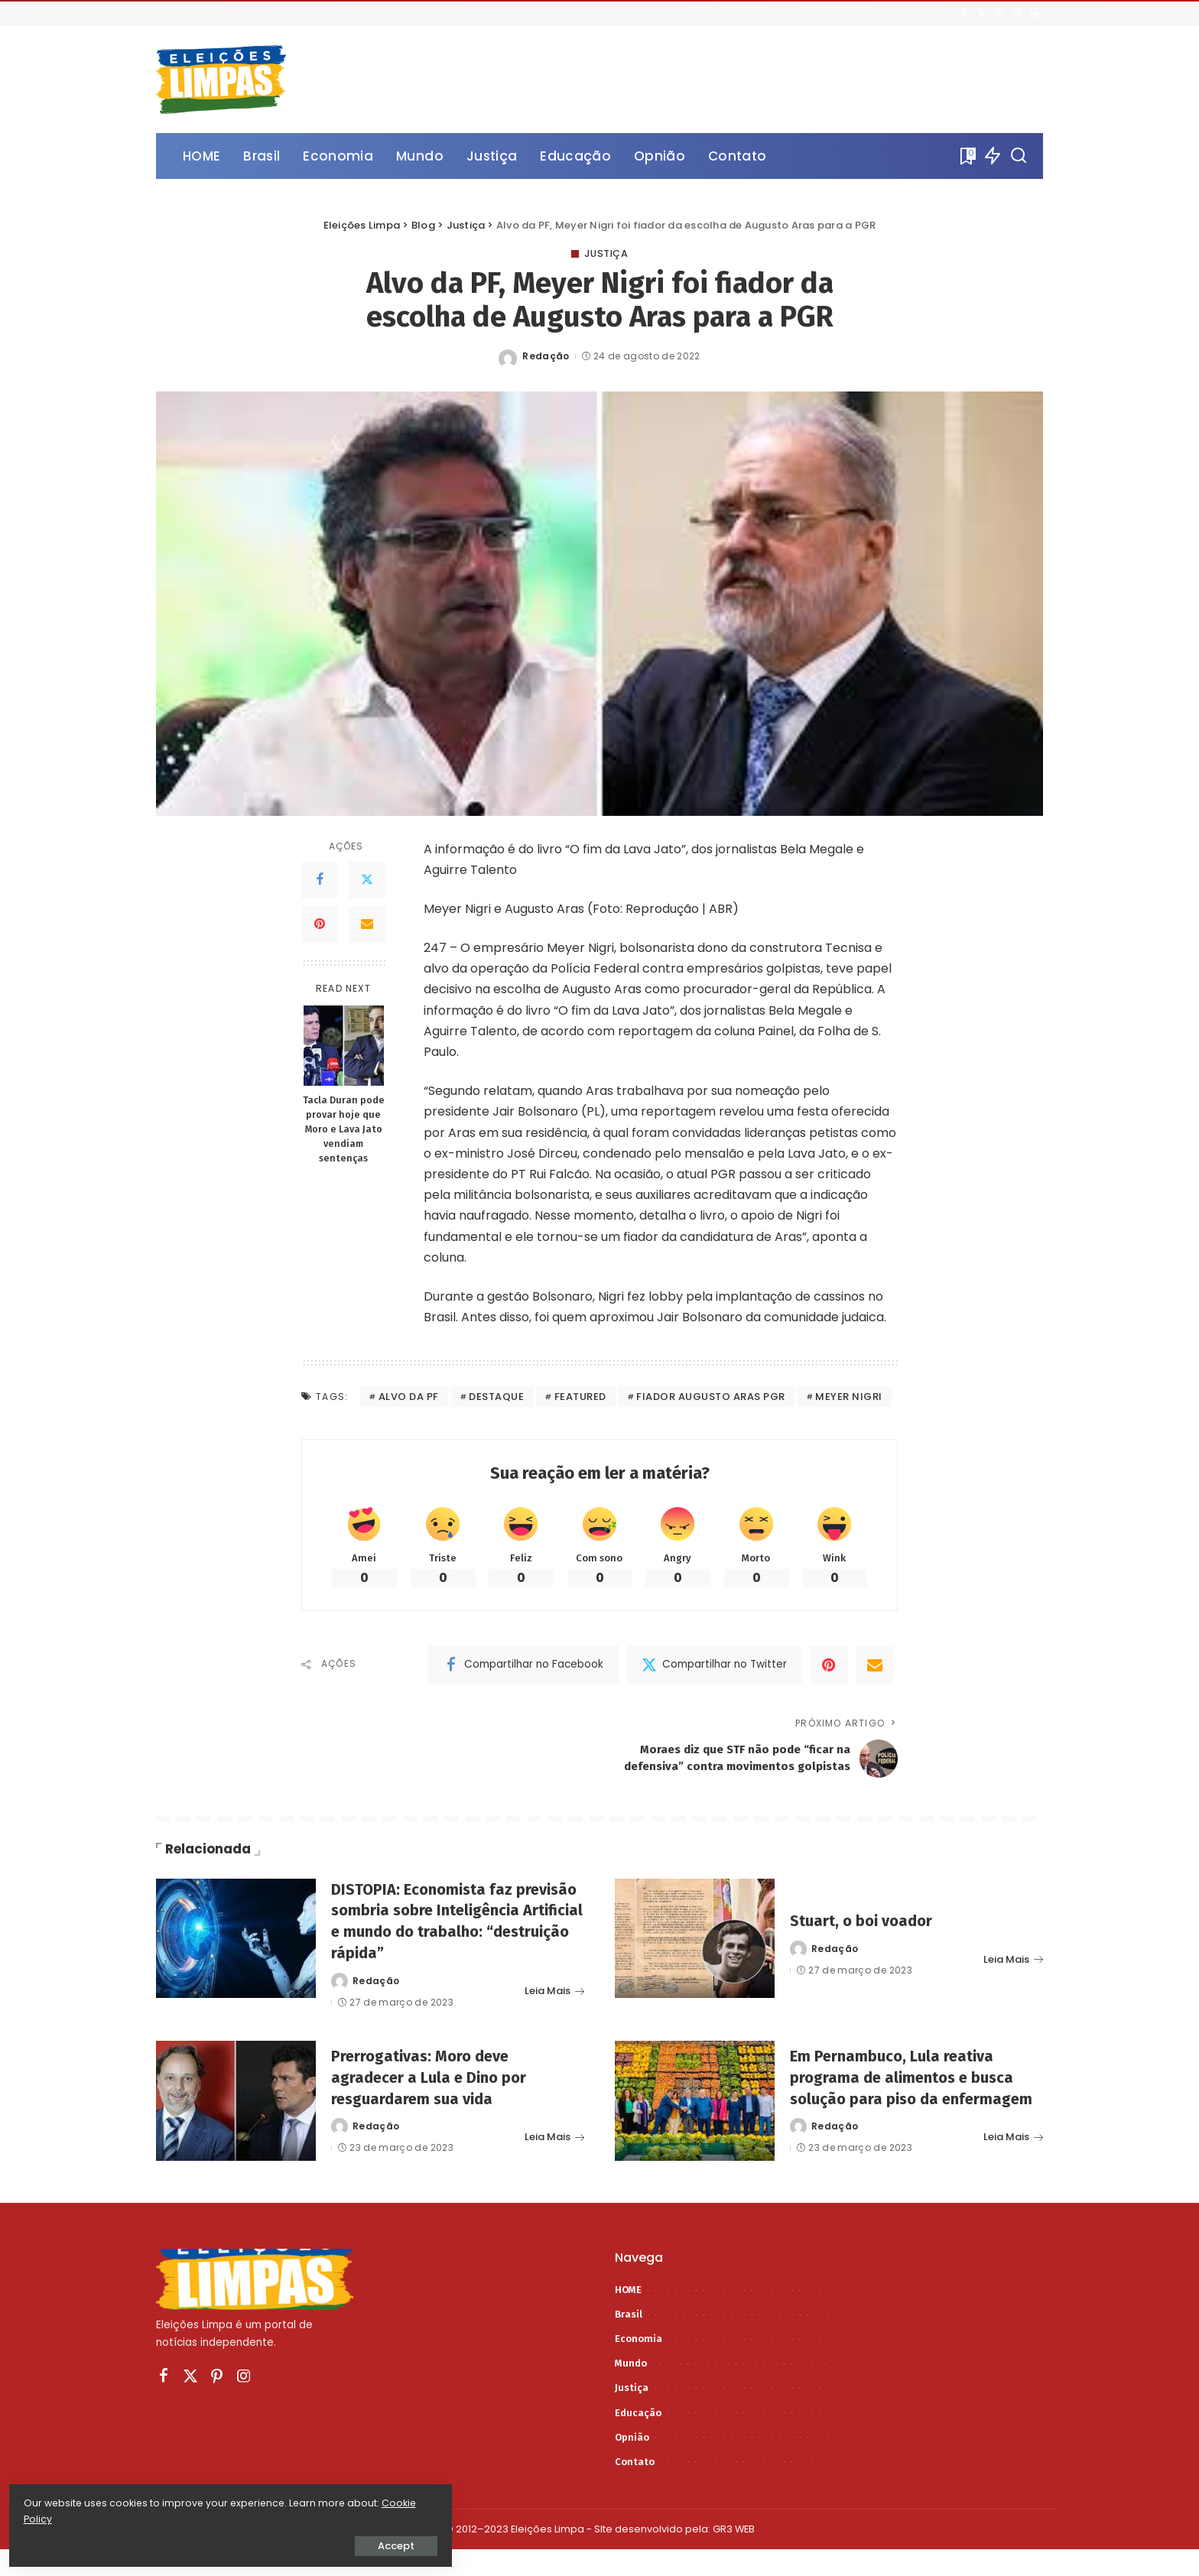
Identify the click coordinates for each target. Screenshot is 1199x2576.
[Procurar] (1018, 156)
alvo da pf (409, 1397)
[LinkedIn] (1034, 14)
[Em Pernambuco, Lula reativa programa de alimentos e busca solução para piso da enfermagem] (695, 2117)
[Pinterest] (999, 14)
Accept (184, 2542)
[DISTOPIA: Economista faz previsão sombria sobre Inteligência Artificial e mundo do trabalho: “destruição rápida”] (236, 1955)
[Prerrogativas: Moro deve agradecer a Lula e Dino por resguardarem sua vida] (236, 2117)
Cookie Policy (59, 2515)
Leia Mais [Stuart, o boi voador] (1013, 1975)
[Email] (367, 924)
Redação (545, 355)
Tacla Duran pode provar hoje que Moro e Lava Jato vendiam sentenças (344, 1130)
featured (580, 1397)
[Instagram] (1016, 14)
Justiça (606, 254)
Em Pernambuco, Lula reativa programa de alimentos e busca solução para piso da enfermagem (909, 2099)
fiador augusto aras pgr (710, 1397)
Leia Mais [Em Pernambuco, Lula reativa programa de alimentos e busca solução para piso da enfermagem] (1013, 2168)
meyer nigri (848, 1397)
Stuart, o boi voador (866, 1937)
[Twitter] (981, 14)
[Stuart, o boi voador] (695, 1955)
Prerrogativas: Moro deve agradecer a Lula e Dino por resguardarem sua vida (435, 2098)
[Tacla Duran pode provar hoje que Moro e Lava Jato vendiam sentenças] (344, 1046)
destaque (496, 1397)
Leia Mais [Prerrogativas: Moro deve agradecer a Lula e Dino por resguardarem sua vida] (554, 2158)
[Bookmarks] (966, 156)
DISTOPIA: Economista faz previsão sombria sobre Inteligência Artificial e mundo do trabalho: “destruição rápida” (456, 1937)
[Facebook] (964, 14)
